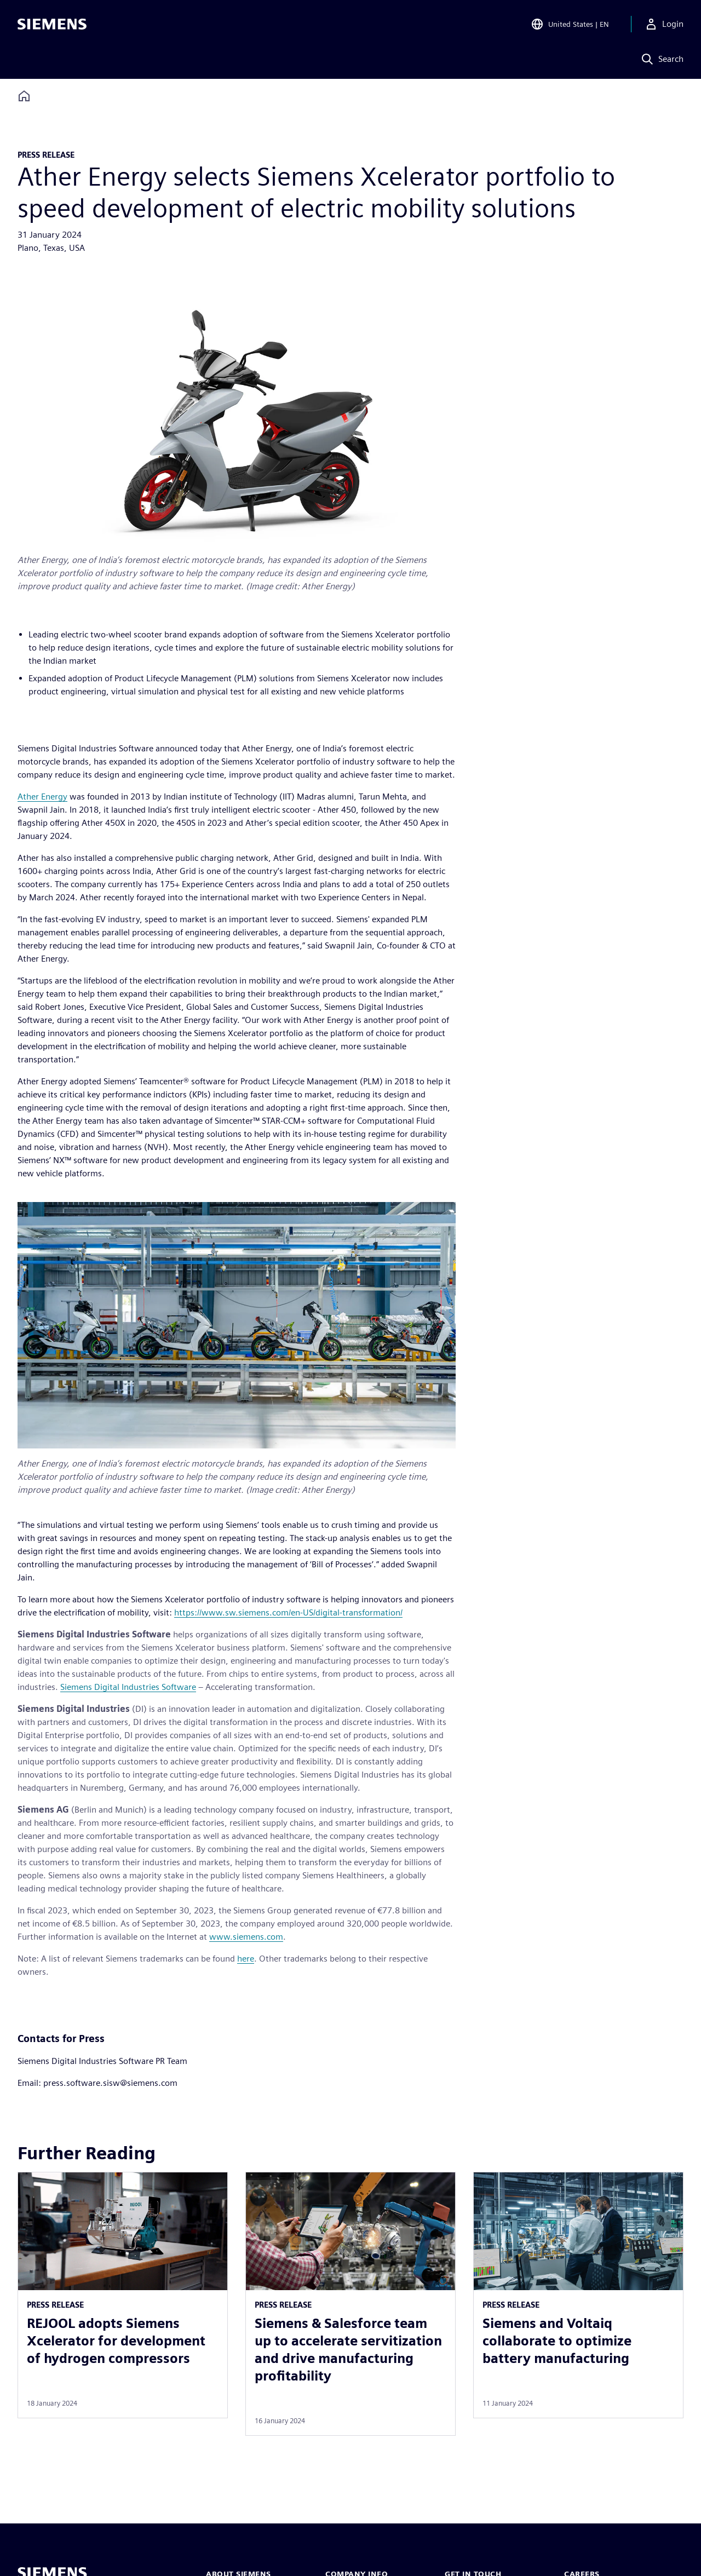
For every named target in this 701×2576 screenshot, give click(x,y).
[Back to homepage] (24, 96)
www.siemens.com (246, 1936)
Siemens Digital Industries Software (128, 1687)
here (245, 1958)
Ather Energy (42, 796)
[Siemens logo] (52, 24)
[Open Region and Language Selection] (569, 24)
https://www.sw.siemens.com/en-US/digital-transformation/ (288, 1612)
